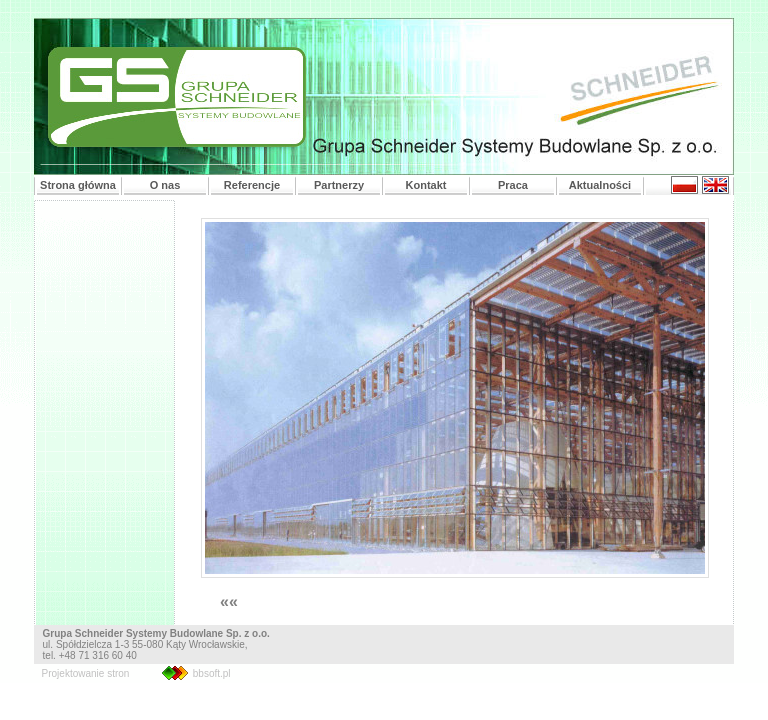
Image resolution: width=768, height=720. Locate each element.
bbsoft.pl (212, 673)
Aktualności (600, 185)
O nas (165, 185)
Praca (513, 185)
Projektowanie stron (86, 673)
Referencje (252, 185)
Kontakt (426, 185)
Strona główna (78, 185)
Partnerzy (339, 185)
